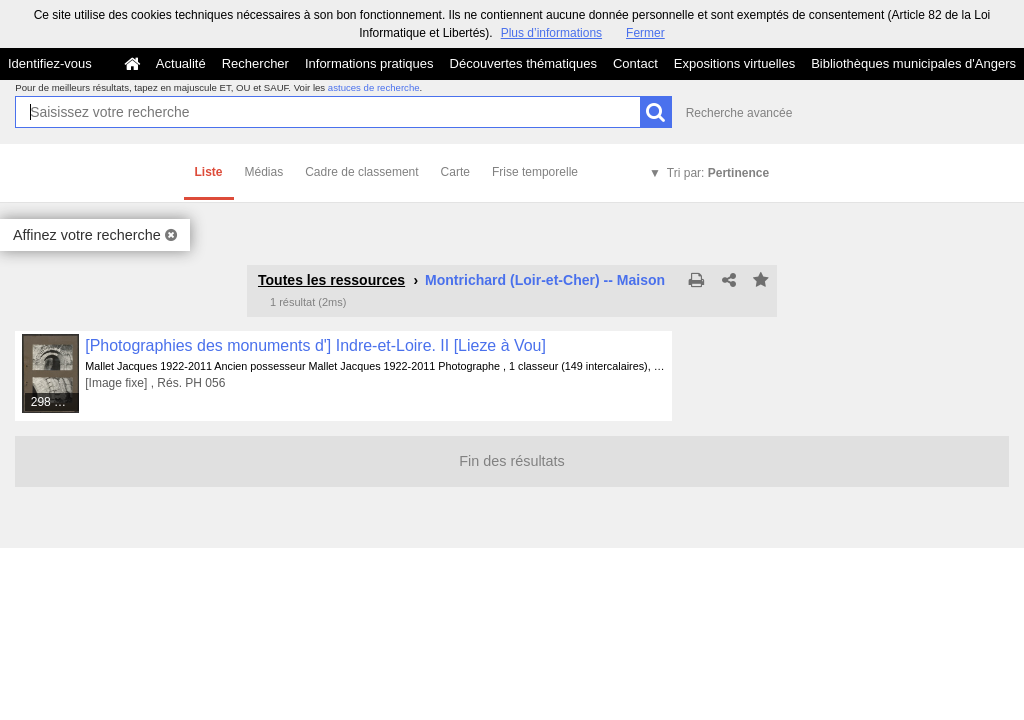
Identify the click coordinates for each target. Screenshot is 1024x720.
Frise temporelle (535, 172)
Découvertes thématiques (523, 63)
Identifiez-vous (50, 63)
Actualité (181, 63)
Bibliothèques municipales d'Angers (913, 63)
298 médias (56, 402)
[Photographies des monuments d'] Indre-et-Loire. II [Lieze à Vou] (315, 345)
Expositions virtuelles (734, 63)
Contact (635, 63)
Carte (455, 172)
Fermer (645, 33)
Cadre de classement (361, 172)
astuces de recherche (374, 87)
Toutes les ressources (331, 280)
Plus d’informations (551, 33)
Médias (264, 172)
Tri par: (718, 173)
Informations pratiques (369, 63)
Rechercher (255, 63)
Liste (209, 172)
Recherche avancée (739, 113)
